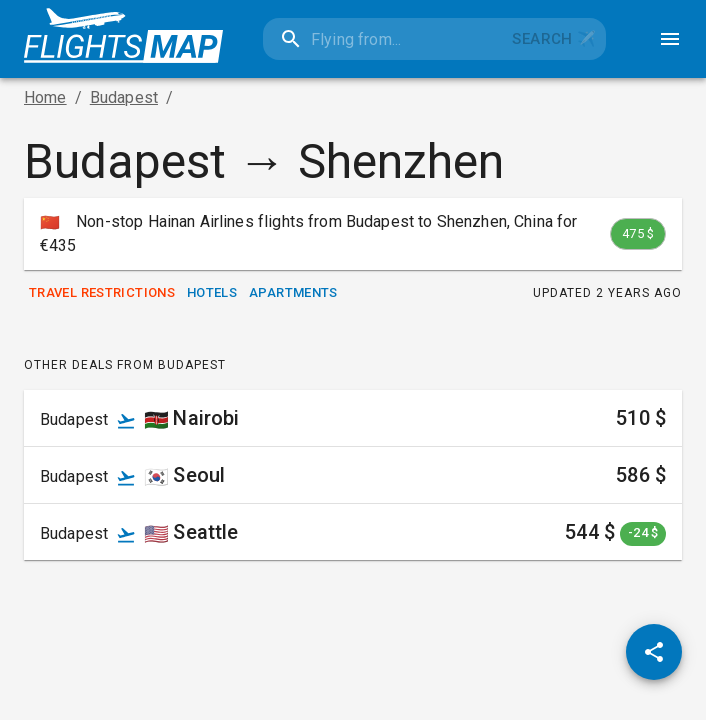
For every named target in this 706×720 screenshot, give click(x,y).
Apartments (293, 293)
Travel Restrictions (102, 293)
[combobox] (383, 39)
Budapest (124, 97)
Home (45, 97)
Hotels (212, 293)
